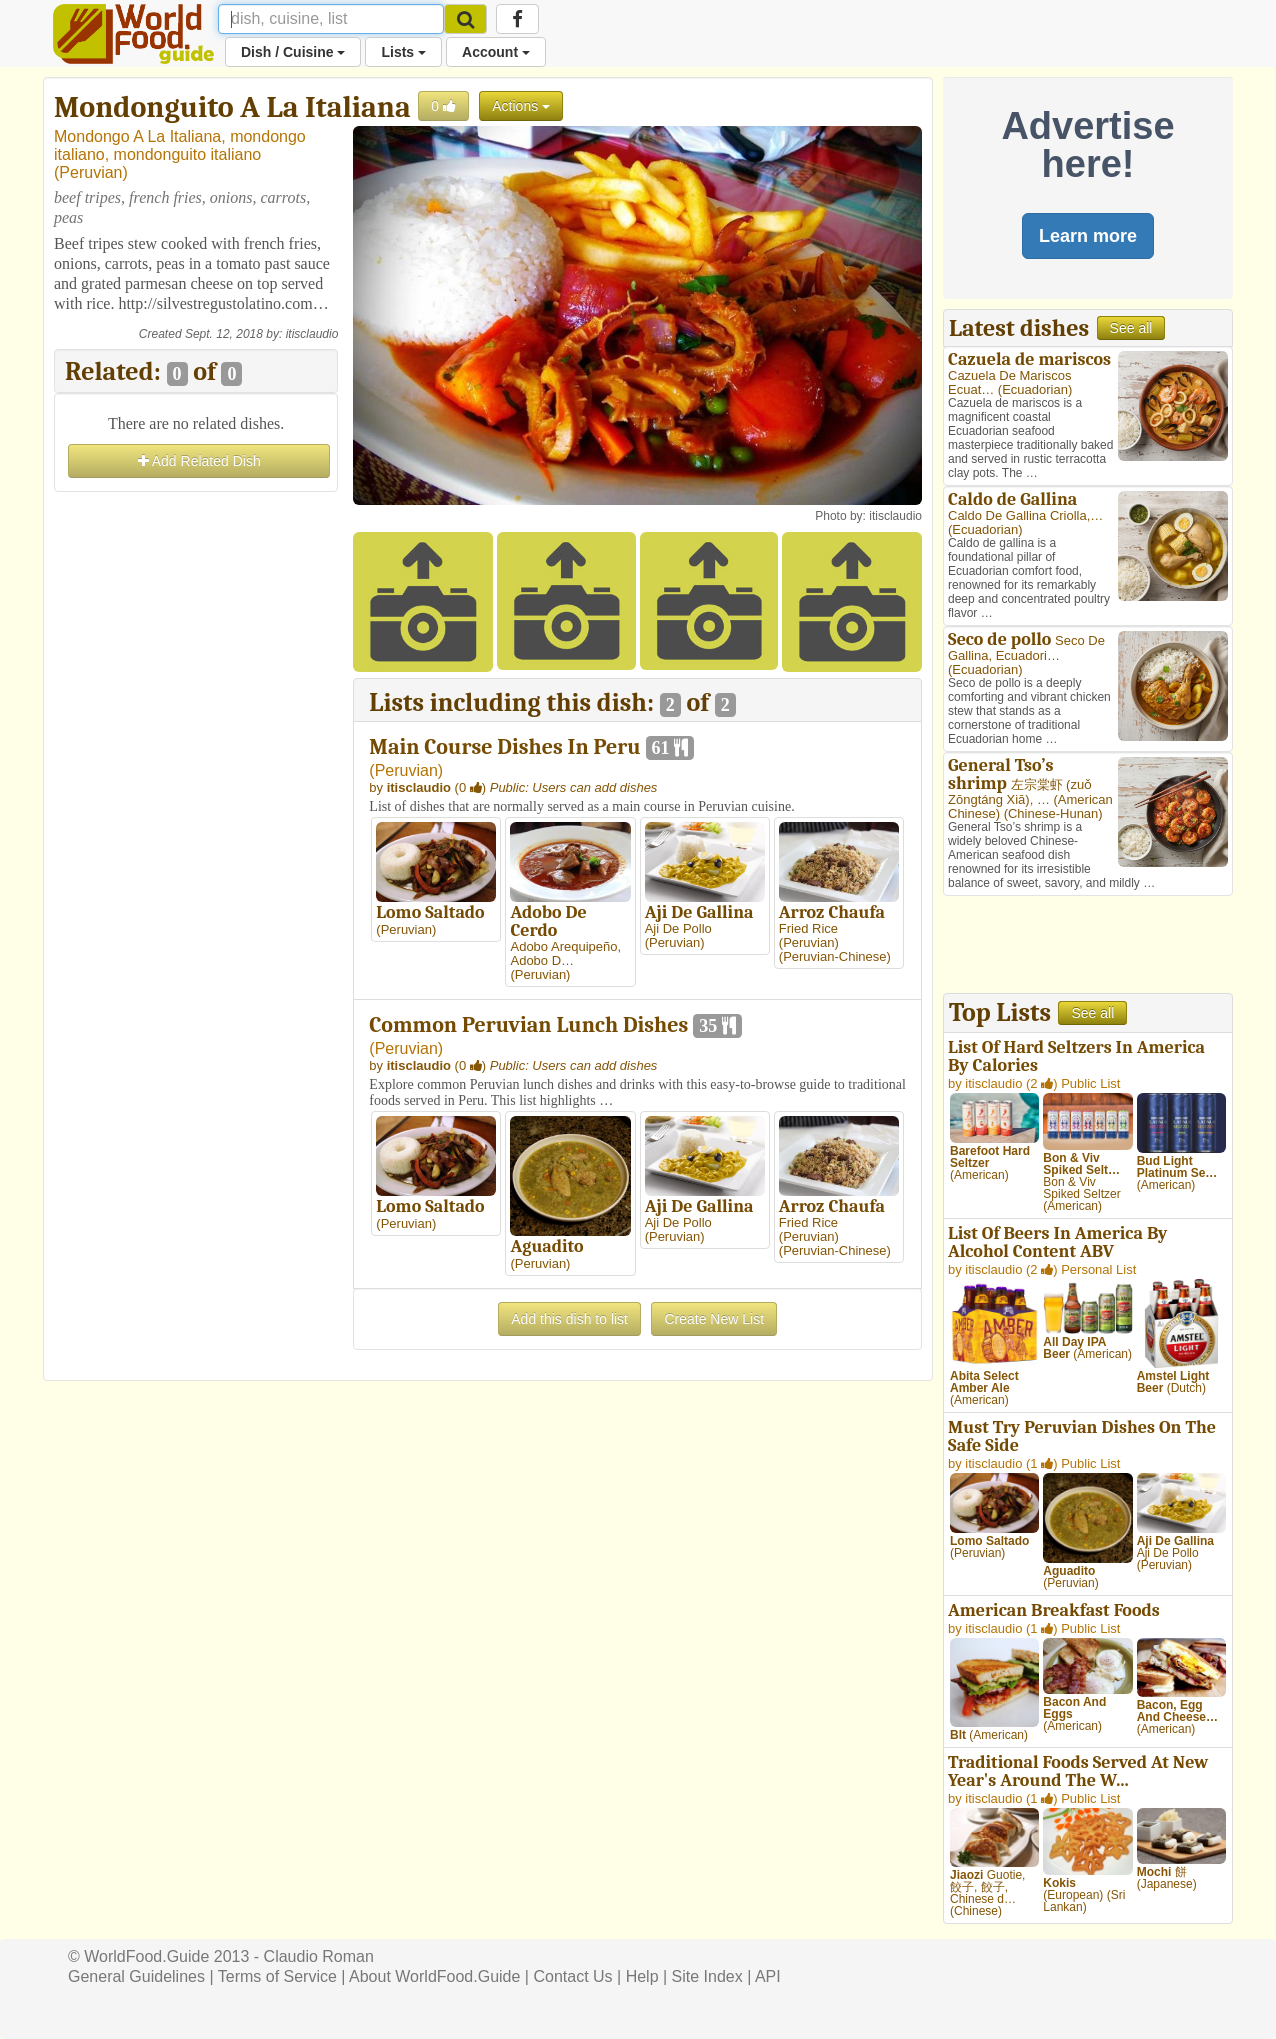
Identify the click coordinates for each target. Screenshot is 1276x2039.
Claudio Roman (319, 1956)
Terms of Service (277, 1976)
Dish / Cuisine (293, 52)
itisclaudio (312, 334)
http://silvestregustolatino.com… (223, 303)
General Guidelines (136, 1976)
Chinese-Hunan (1053, 813)
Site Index (707, 1976)
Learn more (1088, 236)
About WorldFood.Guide (434, 1976)
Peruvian (90, 172)
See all (1131, 328)
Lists (403, 52)
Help (642, 1976)
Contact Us (572, 1976)
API (768, 1976)
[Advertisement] (196, 797)
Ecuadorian (1035, 389)
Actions (521, 106)
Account (496, 52)
